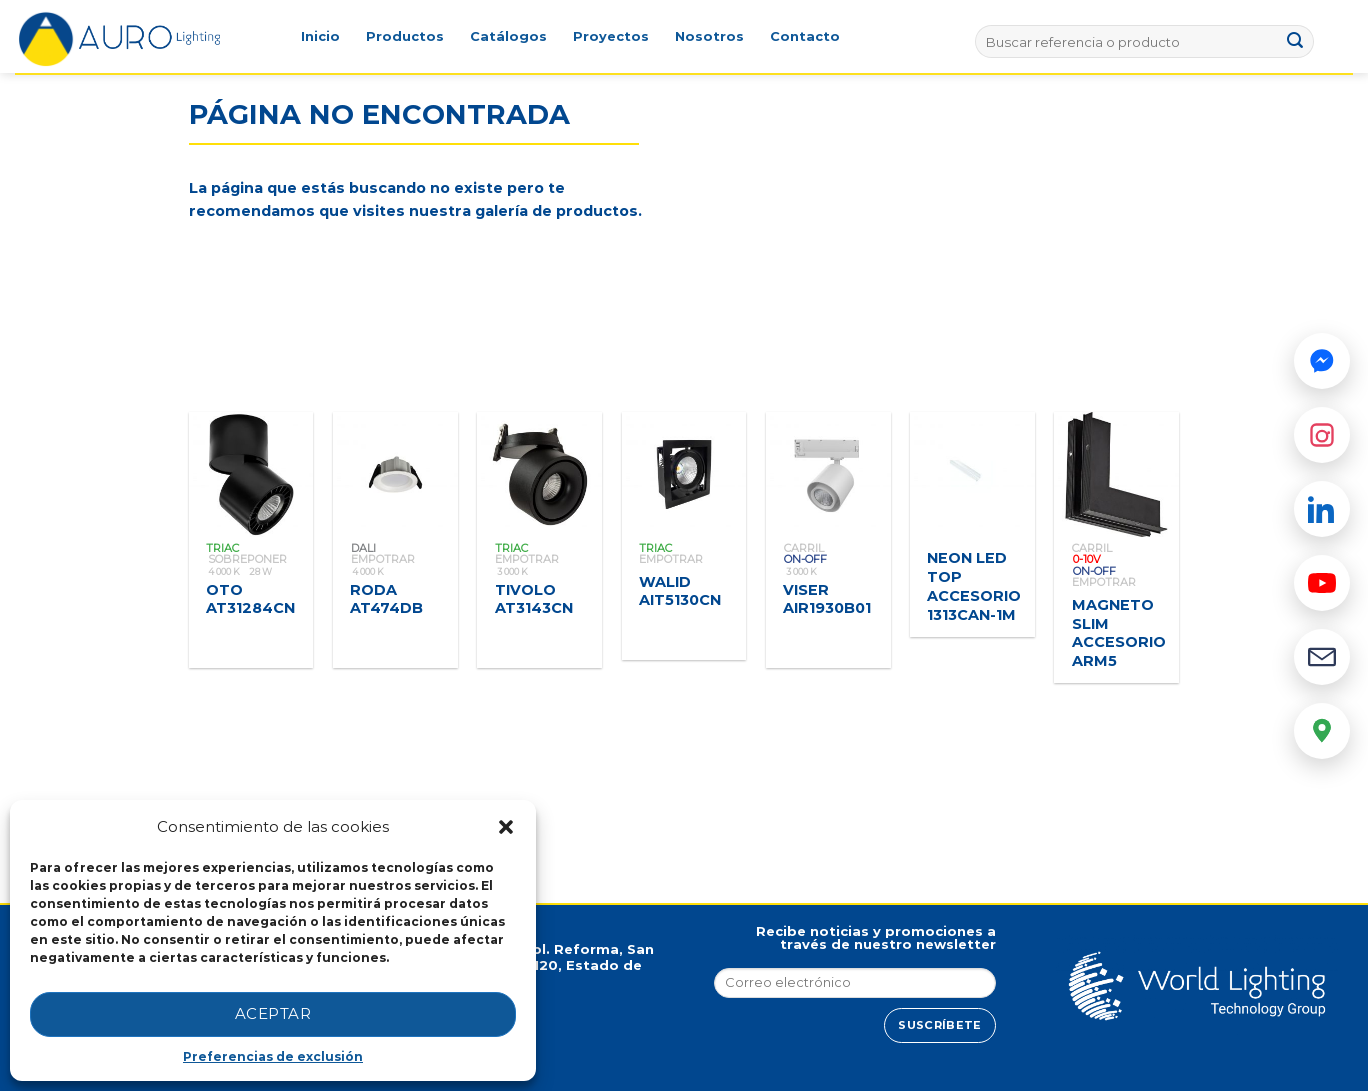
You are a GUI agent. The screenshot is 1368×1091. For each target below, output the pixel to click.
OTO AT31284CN (250, 599)
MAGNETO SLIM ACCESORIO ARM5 (1119, 633)
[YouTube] (1322, 583)
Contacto (805, 36)
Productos (405, 36)
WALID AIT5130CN (680, 591)
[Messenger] (1322, 361)
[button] (506, 827)
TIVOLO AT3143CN (534, 599)
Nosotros (709, 36)
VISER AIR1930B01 (827, 599)
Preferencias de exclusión (273, 1056)
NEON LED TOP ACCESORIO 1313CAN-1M (974, 586)
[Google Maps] (1322, 731)
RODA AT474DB (386, 599)
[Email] (1322, 657)
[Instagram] (1322, 435)
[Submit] (1296, 42)
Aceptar (273, 1013)
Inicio (320, 36)
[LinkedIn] (1322, 509)
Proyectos (611, 36)
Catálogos (508, 36)
